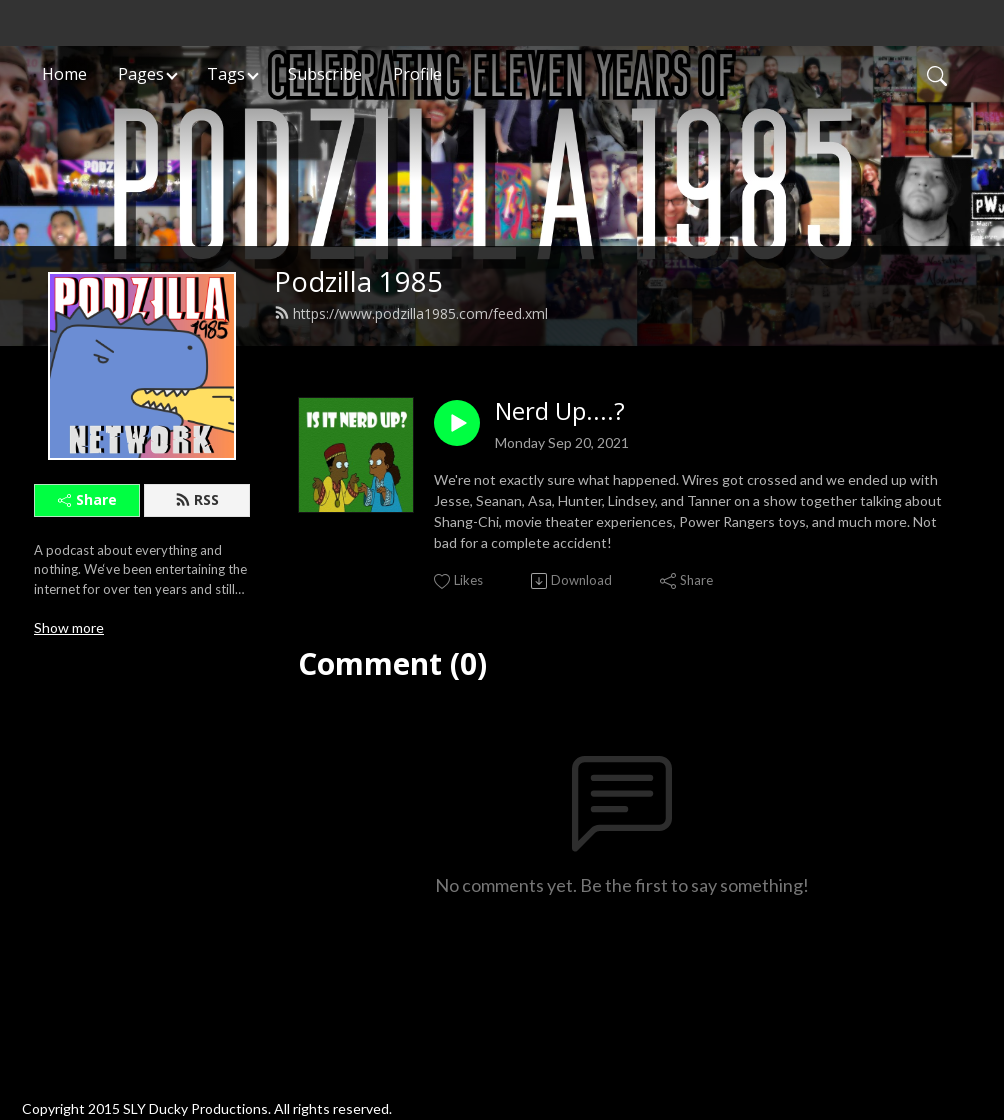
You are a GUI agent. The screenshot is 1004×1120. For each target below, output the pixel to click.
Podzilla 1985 (358, 281)
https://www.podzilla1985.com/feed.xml (411, 313)
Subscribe (325, 74)
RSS (197, 499)
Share (87, 499)
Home (64, 74)
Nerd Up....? (560, 411)
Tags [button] (226, 74)
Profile (417, 74)
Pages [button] (141, 74)
